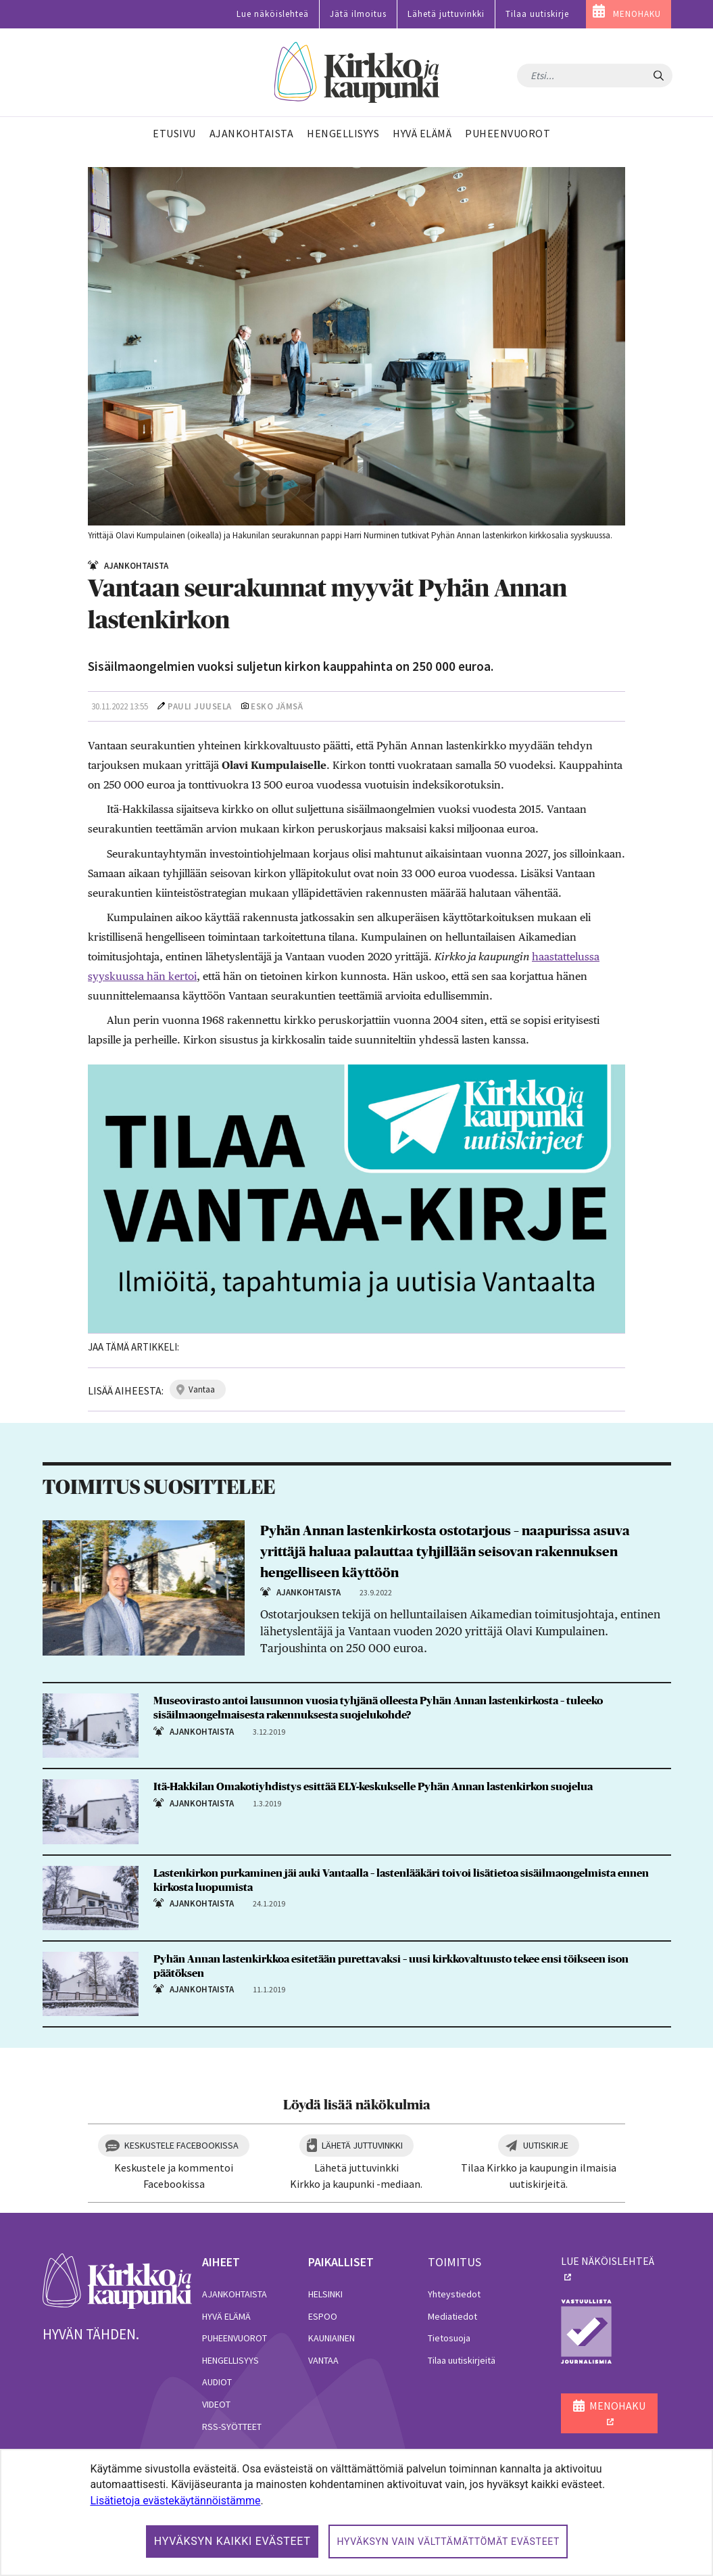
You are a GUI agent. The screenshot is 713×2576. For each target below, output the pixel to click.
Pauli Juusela (200, 706)
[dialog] (356, 2512)
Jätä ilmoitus (358, 14)
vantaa (202, 1389)
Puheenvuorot (234, 2338)
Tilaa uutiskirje (537, 14)
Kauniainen (331, 2338)
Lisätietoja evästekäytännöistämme (175, 2500)
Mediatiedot (452, 2316)
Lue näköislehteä (273, 14)
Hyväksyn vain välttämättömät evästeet (448, 2541)
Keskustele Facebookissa (181, 2145)
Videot (216, 2404)
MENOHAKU (637, 14)
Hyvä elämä (226, 2316)
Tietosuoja (449, 2338)
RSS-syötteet (232, 2426)
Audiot (217, 2382)
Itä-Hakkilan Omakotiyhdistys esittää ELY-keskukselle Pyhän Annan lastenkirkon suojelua (373, 1786)
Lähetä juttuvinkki (446, 14)
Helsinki (325, 2294)
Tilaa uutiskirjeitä (461, 2360)
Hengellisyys (230, 2360)
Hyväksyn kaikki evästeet (232, 2541)
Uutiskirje (545, 2145)
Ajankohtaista (234, 2294)
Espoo (322, 2316)
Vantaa (323, 2360)
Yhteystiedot (454, 2294)
